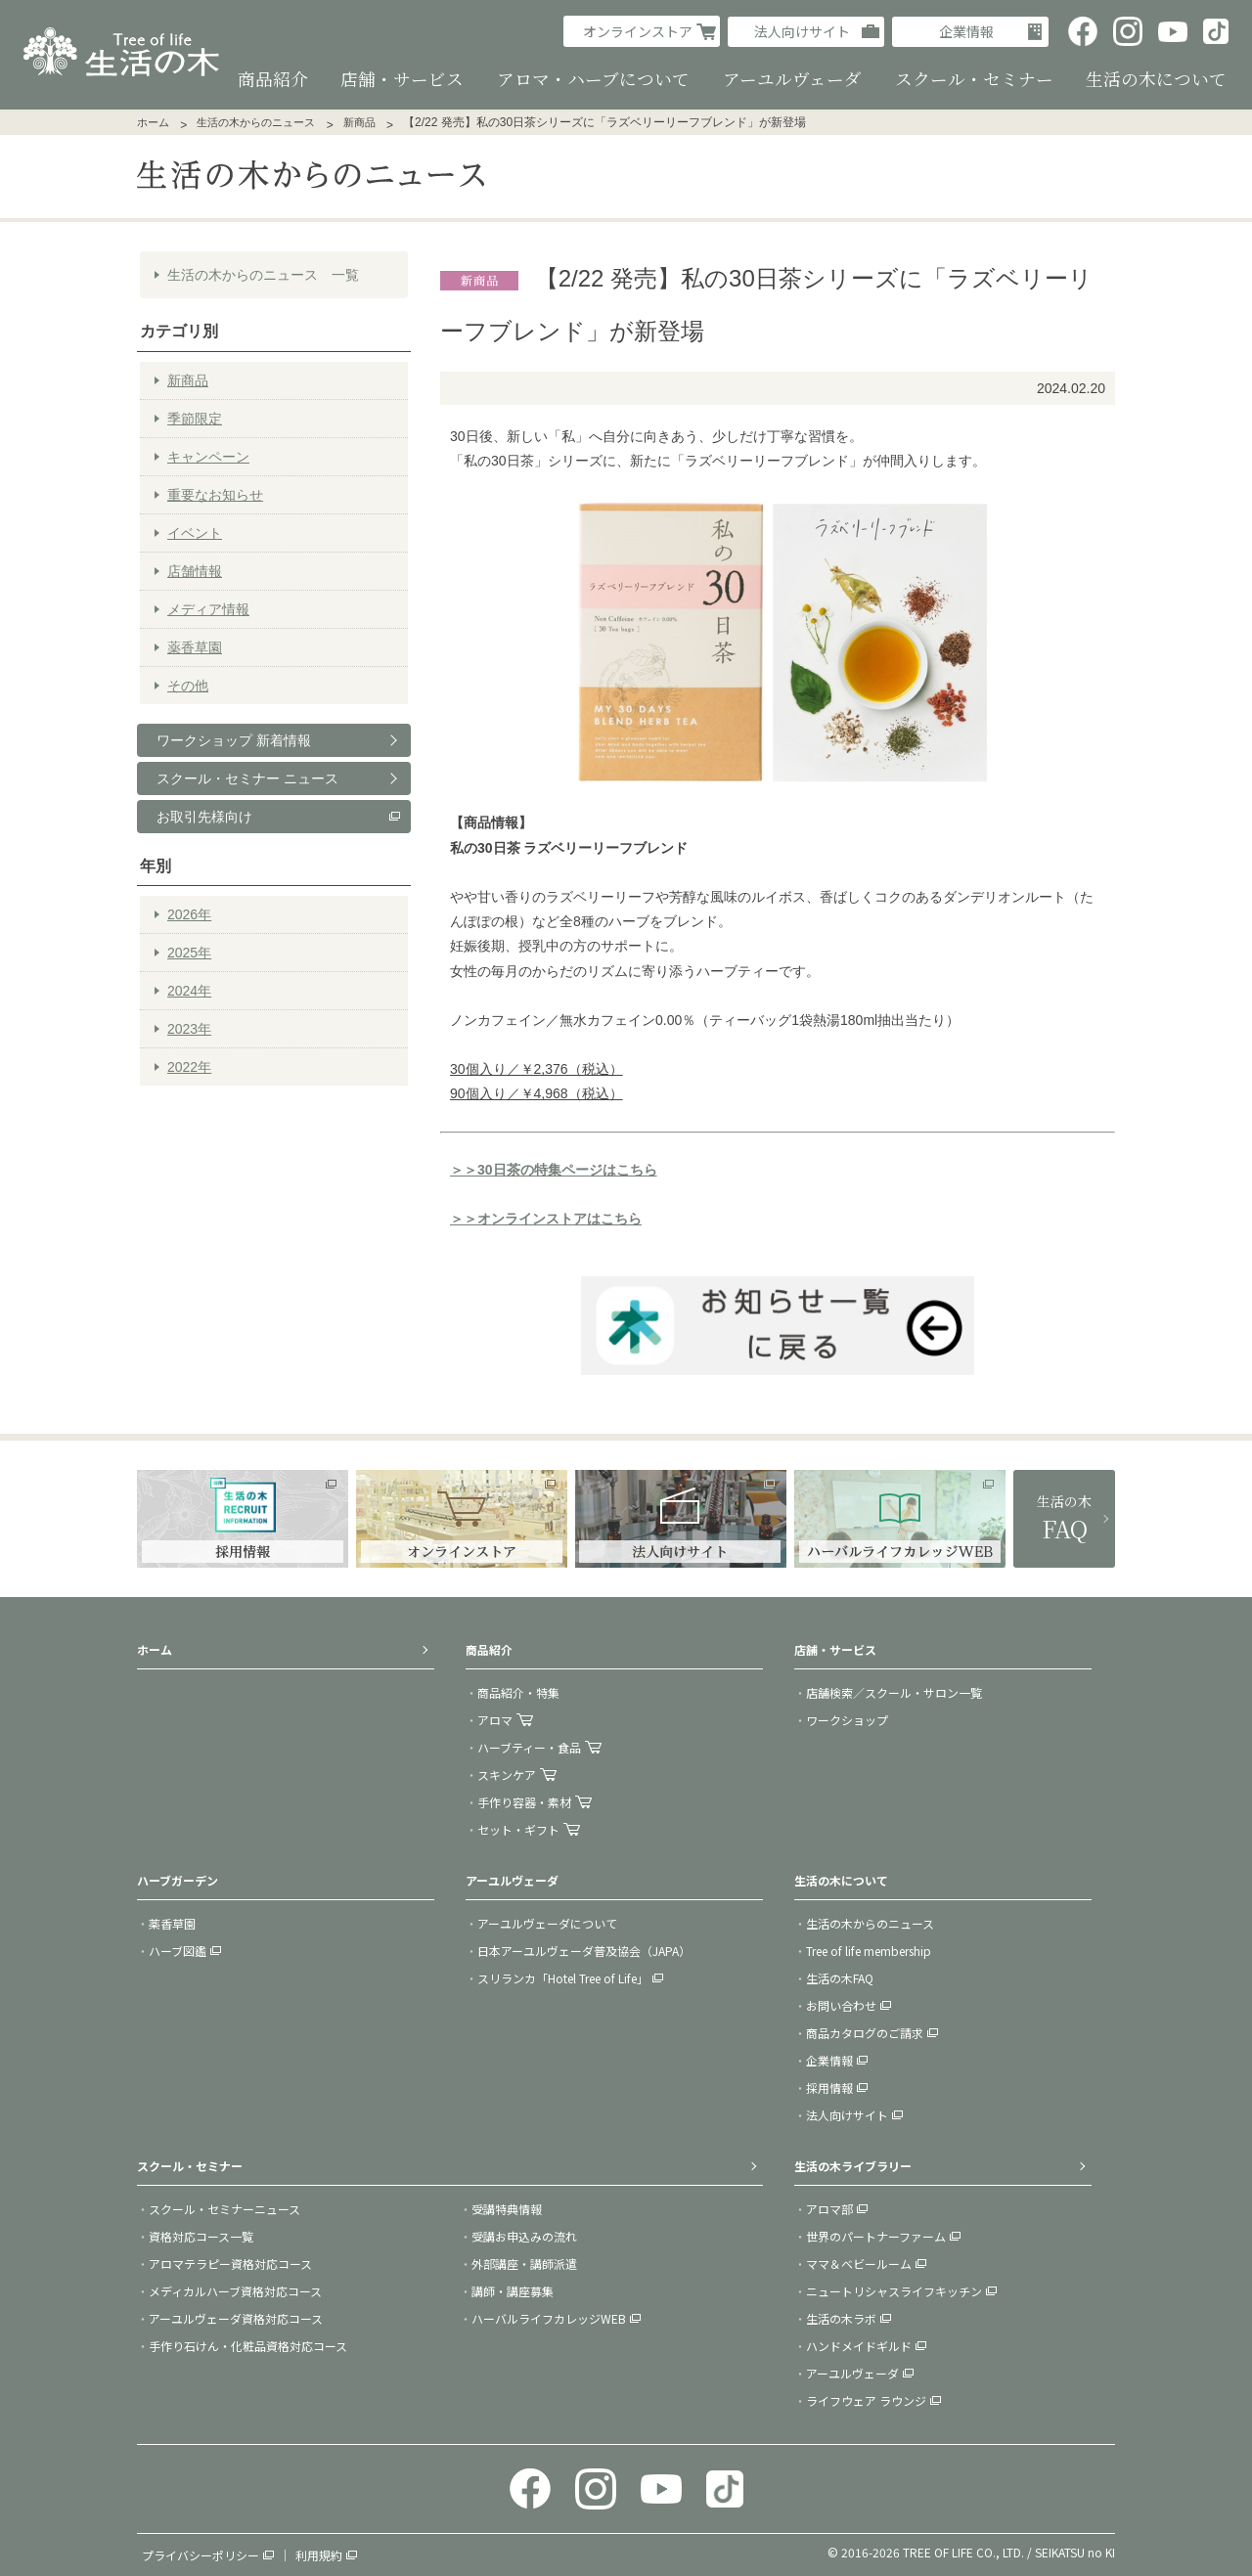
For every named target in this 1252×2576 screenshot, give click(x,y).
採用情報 (829, 2086)
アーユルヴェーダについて (547, 1922)
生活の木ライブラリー (853, 2164)
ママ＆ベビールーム (859, 2262)
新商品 (359, 121)
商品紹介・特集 (518, 1691)
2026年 (189, 914)
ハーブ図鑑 (177, 1949)
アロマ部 (829, 2207)
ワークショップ (847, 1718)
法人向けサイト (802, 30)
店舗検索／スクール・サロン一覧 (894, 1691)
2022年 (189, 1067)
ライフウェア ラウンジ (866, 2399)
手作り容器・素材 (524, 1801)
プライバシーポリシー (200, 2554)
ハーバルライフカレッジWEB (548, 2317)
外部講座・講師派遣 (524, 2262)
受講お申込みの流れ (524, 2235)
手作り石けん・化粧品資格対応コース (248, 2344)
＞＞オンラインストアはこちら (546, 1218)
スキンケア (506, 1773)
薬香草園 (194, 646)
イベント (194, 532)
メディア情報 (208, 608)
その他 (187, 684)
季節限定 (194, 417)
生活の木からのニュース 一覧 (263, 274)
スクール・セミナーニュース (224, 2207)
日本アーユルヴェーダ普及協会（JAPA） (584, 1949)
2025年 (189, 952)
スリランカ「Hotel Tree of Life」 (562, 1977)
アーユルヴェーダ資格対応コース (236, 2317)
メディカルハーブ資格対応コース (235, 2290)
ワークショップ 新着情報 (233, 739)
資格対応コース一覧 (201, 2235)
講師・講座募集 (512, 2290)
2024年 (189, 991)
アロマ (495, 1718)
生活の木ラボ (841, 2317)
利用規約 (318, 2554)
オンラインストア (638, 30)
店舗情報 (194, 570)
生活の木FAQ (839, 1977)
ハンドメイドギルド (859, 2344)
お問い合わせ (841, 2004)
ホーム (153, 121)
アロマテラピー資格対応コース (230, 2262)
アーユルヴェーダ (852, 2372)
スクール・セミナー (190, 2164)
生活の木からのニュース (256, 121)
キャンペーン (208, 456)
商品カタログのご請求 (864, 2031)
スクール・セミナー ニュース (247, 777)
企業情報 (966, 30)
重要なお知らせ (215, 494)
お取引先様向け (204, 815)
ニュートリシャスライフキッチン (894, 2290)
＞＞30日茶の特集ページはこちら (553, 1169)
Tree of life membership (868, 1949)
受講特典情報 (506, 2207)
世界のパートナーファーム (876, 2235)
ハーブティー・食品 (529, 1746)
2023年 (189, 1029)
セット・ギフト (518, 1828)
